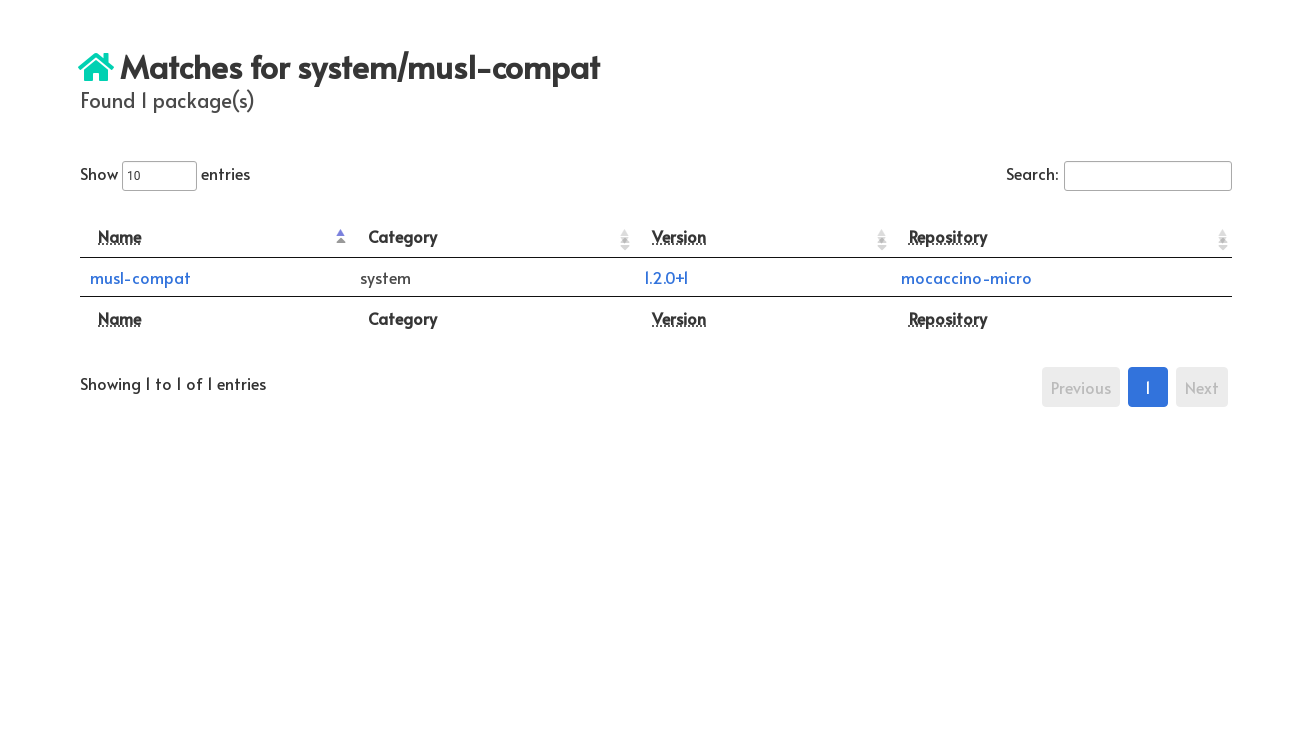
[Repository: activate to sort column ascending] (1061, 236)
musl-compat (140, 277)
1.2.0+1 (666, 277)
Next (1202, 387)
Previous (1081, 387)
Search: (1119, 173)
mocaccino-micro (966, 277)
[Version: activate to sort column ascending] (762, 236)
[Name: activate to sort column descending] (215, 236)
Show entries (165, 173)
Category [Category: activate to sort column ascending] (402, 236)
